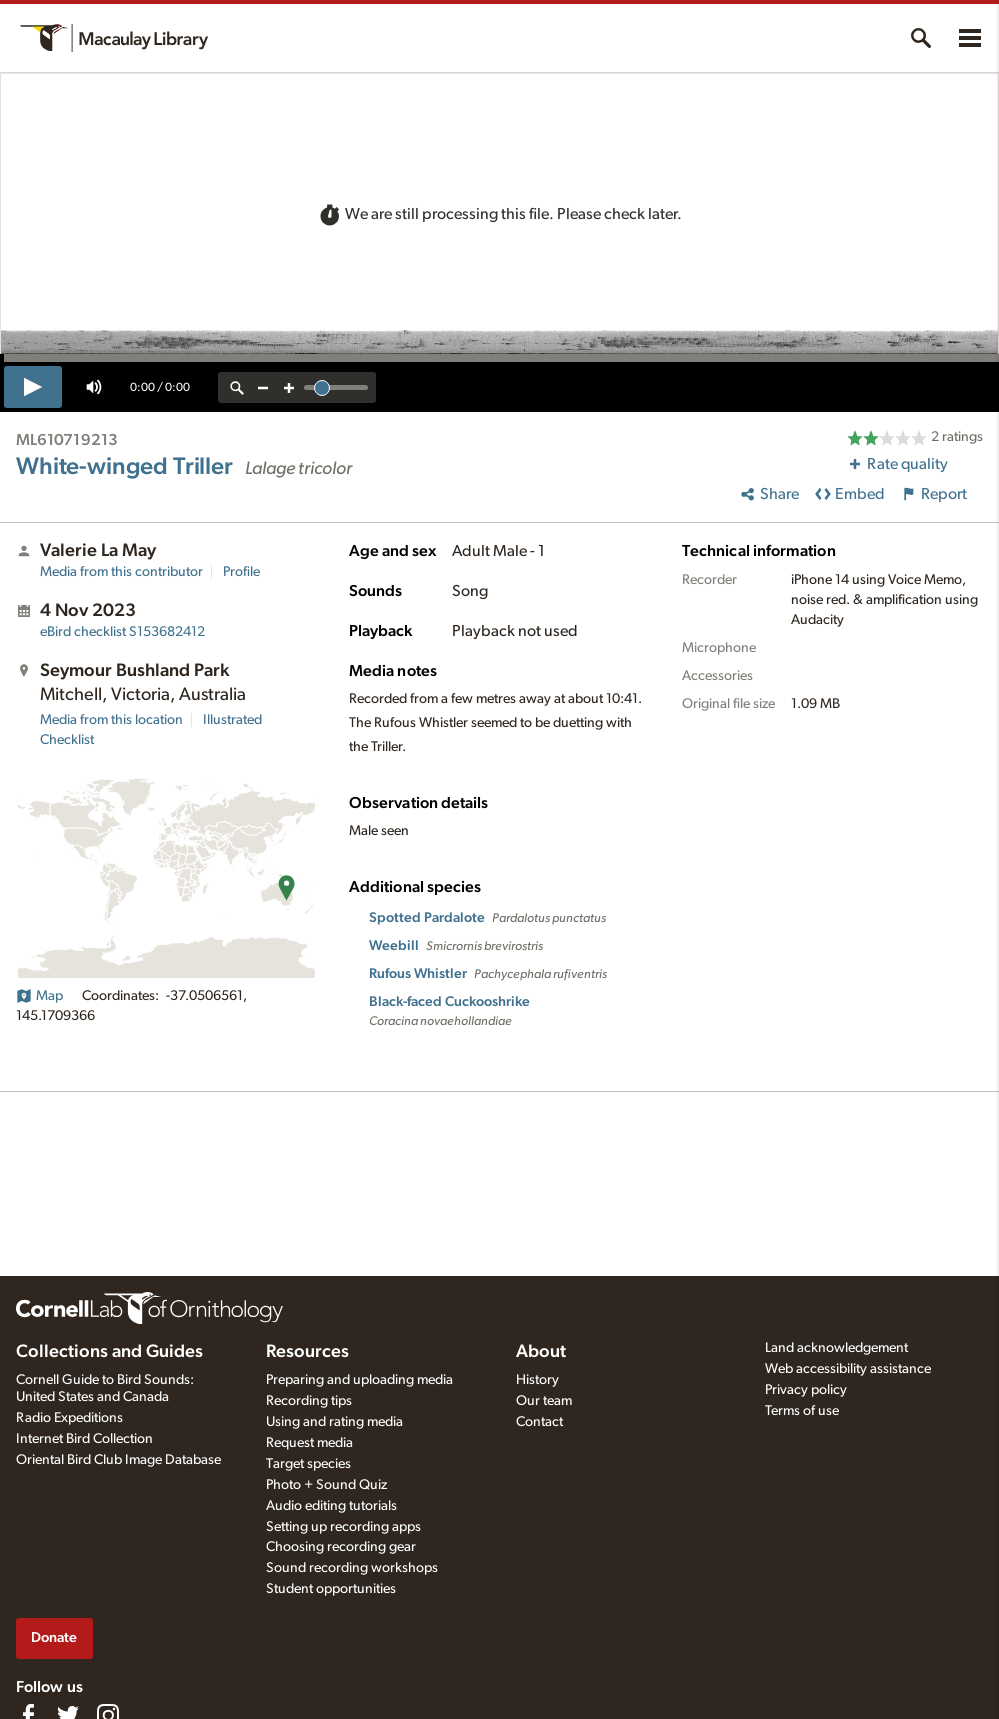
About (541, 1352)
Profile (241, 572)
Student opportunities (331, 1589)
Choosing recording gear (341, 1547)
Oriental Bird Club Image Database (118, 1460)
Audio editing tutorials (331, 1506)
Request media (309, 1443)
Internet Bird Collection (84, 1439)
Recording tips (309, 1401)
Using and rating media (334, 1422)
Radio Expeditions (69, 1418)
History (537, 1380)
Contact (539, 1422)
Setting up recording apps (343, 1527)
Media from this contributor (121, 572)
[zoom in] (289, 387)
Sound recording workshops (352, 1568)
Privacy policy (806, 1390)
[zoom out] (263, 387)
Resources (307, 1352)
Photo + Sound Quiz (326, 1485)
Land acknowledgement (836, 1348)
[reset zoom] (237, 387)
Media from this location (111, 720)
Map (39, 996)
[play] (33, 387)
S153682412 (122, 632)
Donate (54, 1637)
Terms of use (802, 1411)
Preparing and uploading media (359, 1380)
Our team (544, 1401)
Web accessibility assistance (848, 1369)
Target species (308, 1464)
